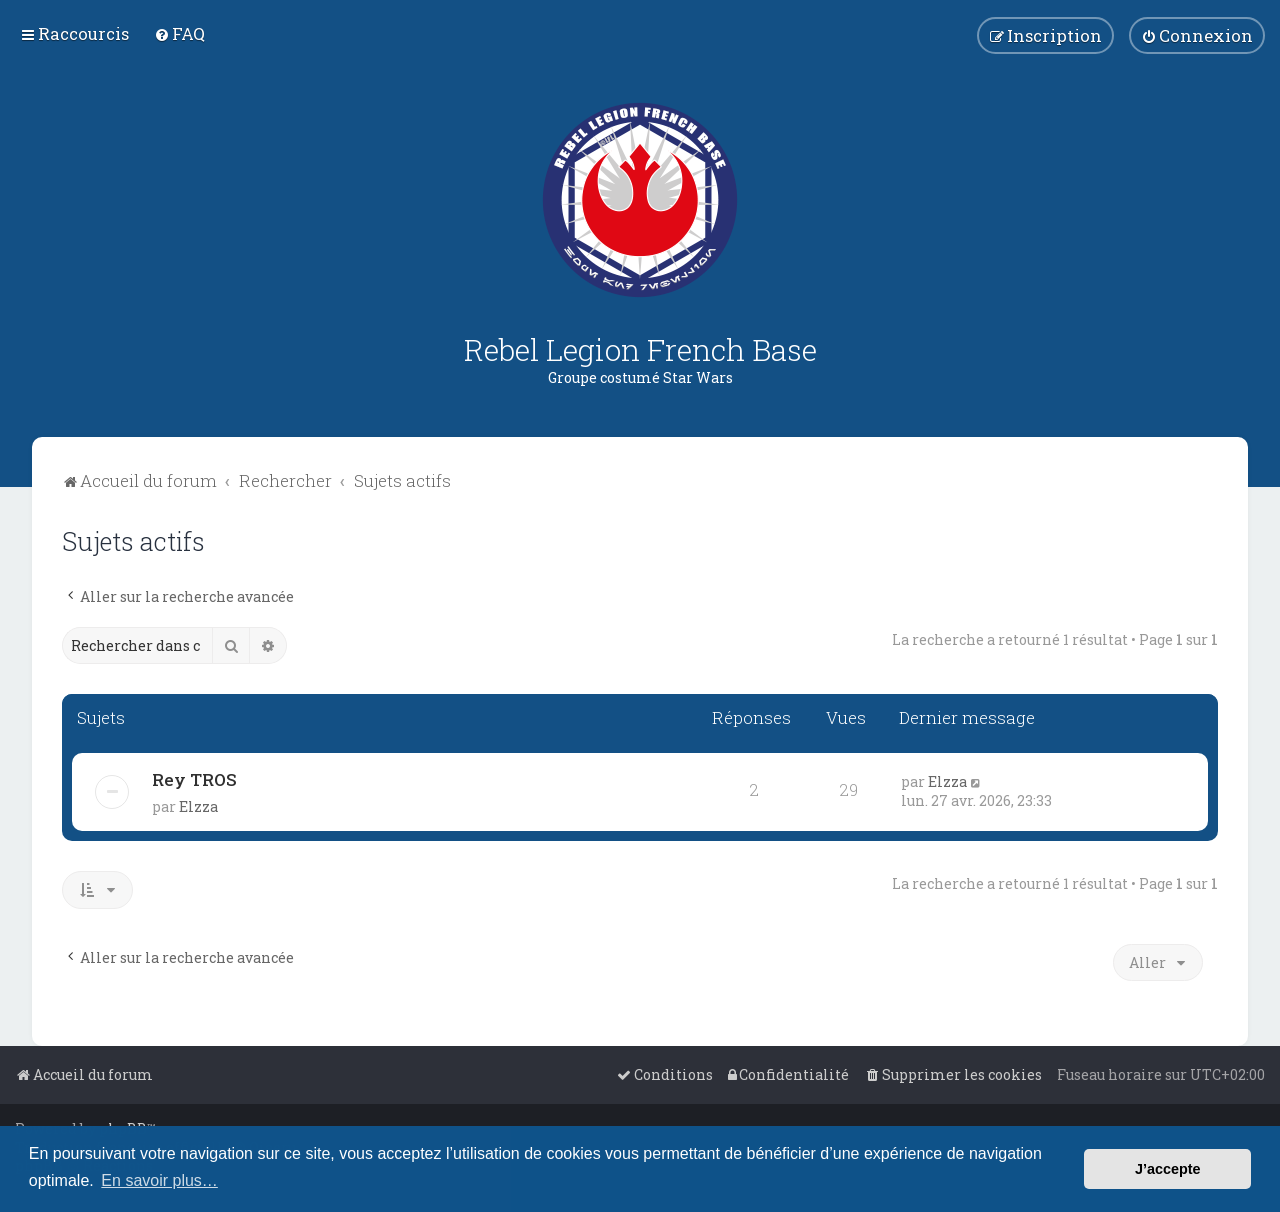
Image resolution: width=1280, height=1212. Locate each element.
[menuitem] (179, 33)
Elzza (198, 806)
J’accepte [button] (1168, 1169)
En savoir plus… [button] (159, 1180)
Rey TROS (194, 779)
